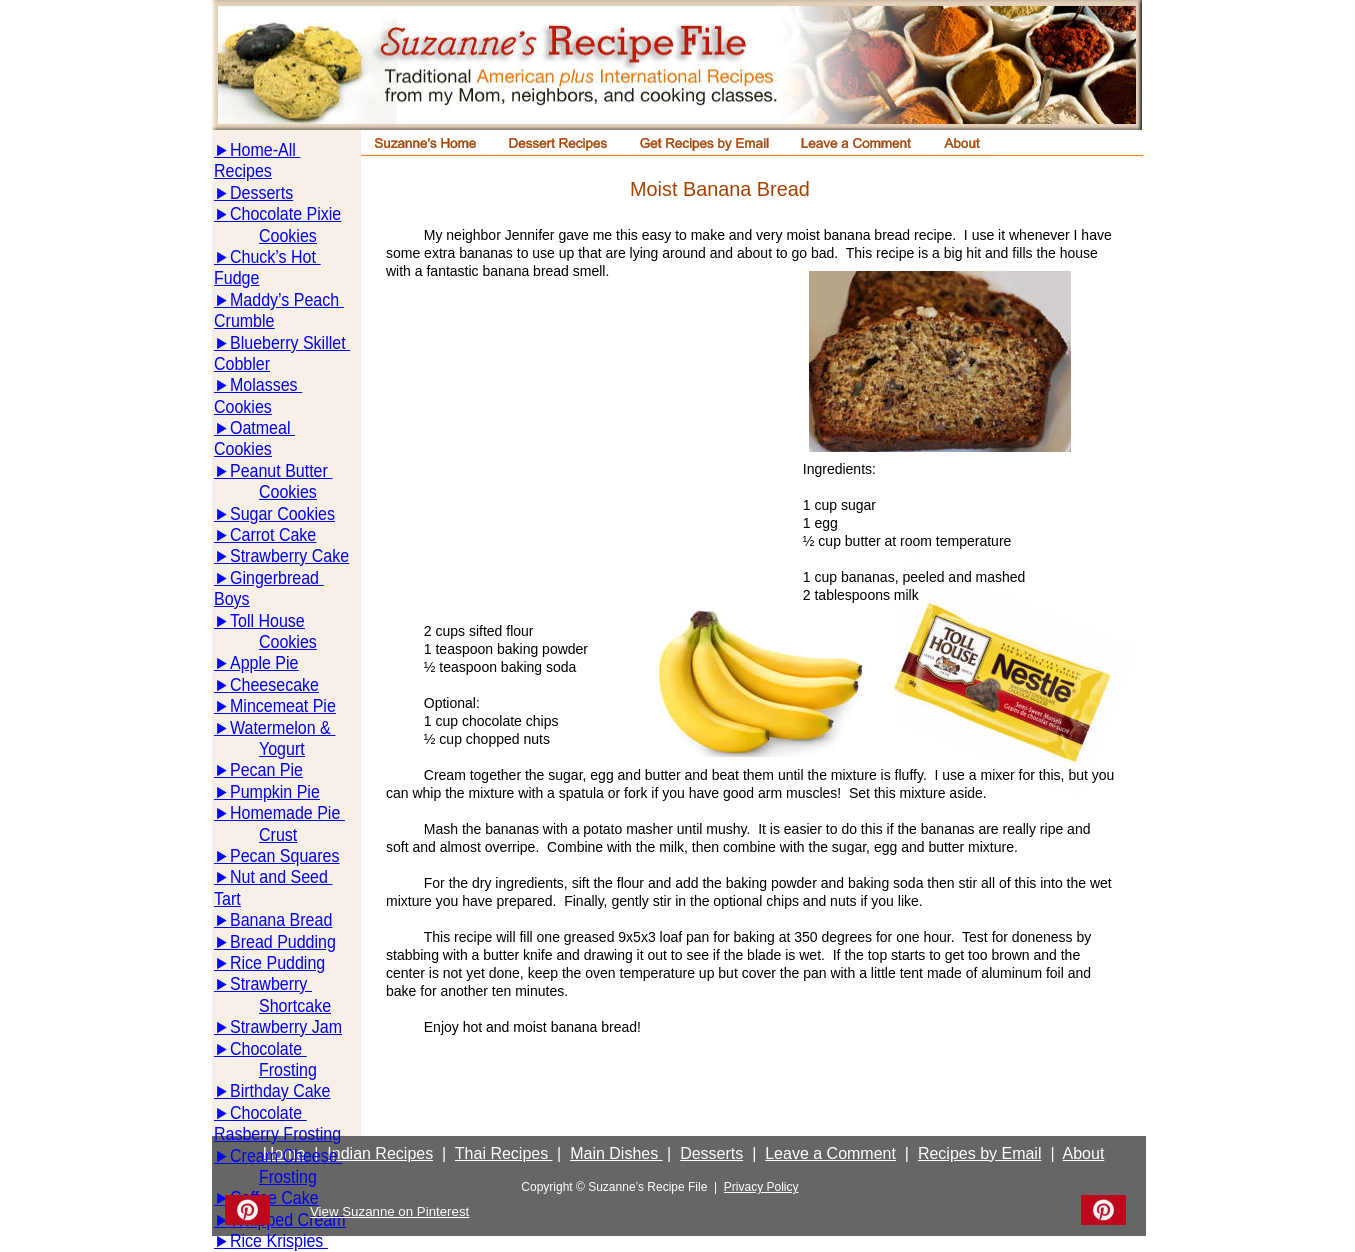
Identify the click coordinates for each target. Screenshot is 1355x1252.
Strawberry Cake (289, 555)
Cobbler (242, 363)
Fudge (236, 277)
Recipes (243, 170)
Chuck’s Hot (275, 256)
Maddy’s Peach (287, 299)
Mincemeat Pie (283, 705)
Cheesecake (274, 684)
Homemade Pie (287, 812)
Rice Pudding (277, 962)
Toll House (267, 620)
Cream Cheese (286, 1155)
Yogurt (282, 748)
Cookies (288, 235)
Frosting (288, 1069)
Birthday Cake (280, 1090)
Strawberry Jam (286, 1026)
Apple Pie (264, 662)
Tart (227, 898)
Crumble (244, 320)
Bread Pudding (283, 941)
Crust (278, 834)
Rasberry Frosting (277, 1133)
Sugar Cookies (282, 513)
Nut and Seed (281, 876)
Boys (232, 598)
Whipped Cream (288, 1219)
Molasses (266, 384)
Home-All (265, 149)
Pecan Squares (284, 855)
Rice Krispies (279, 1240)
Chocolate (268, 1048)
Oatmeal (262, 427)
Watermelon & (282, 727)
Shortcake (295, 1005)
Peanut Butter (281, 470)
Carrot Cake (273, 534)
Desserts (261, 192)
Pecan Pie (266, 769)
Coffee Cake (274, 1197)
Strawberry (271, 983)
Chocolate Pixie (285, 213)
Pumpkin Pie (275, 791)
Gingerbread (276, 577)
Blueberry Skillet (290, 342)
